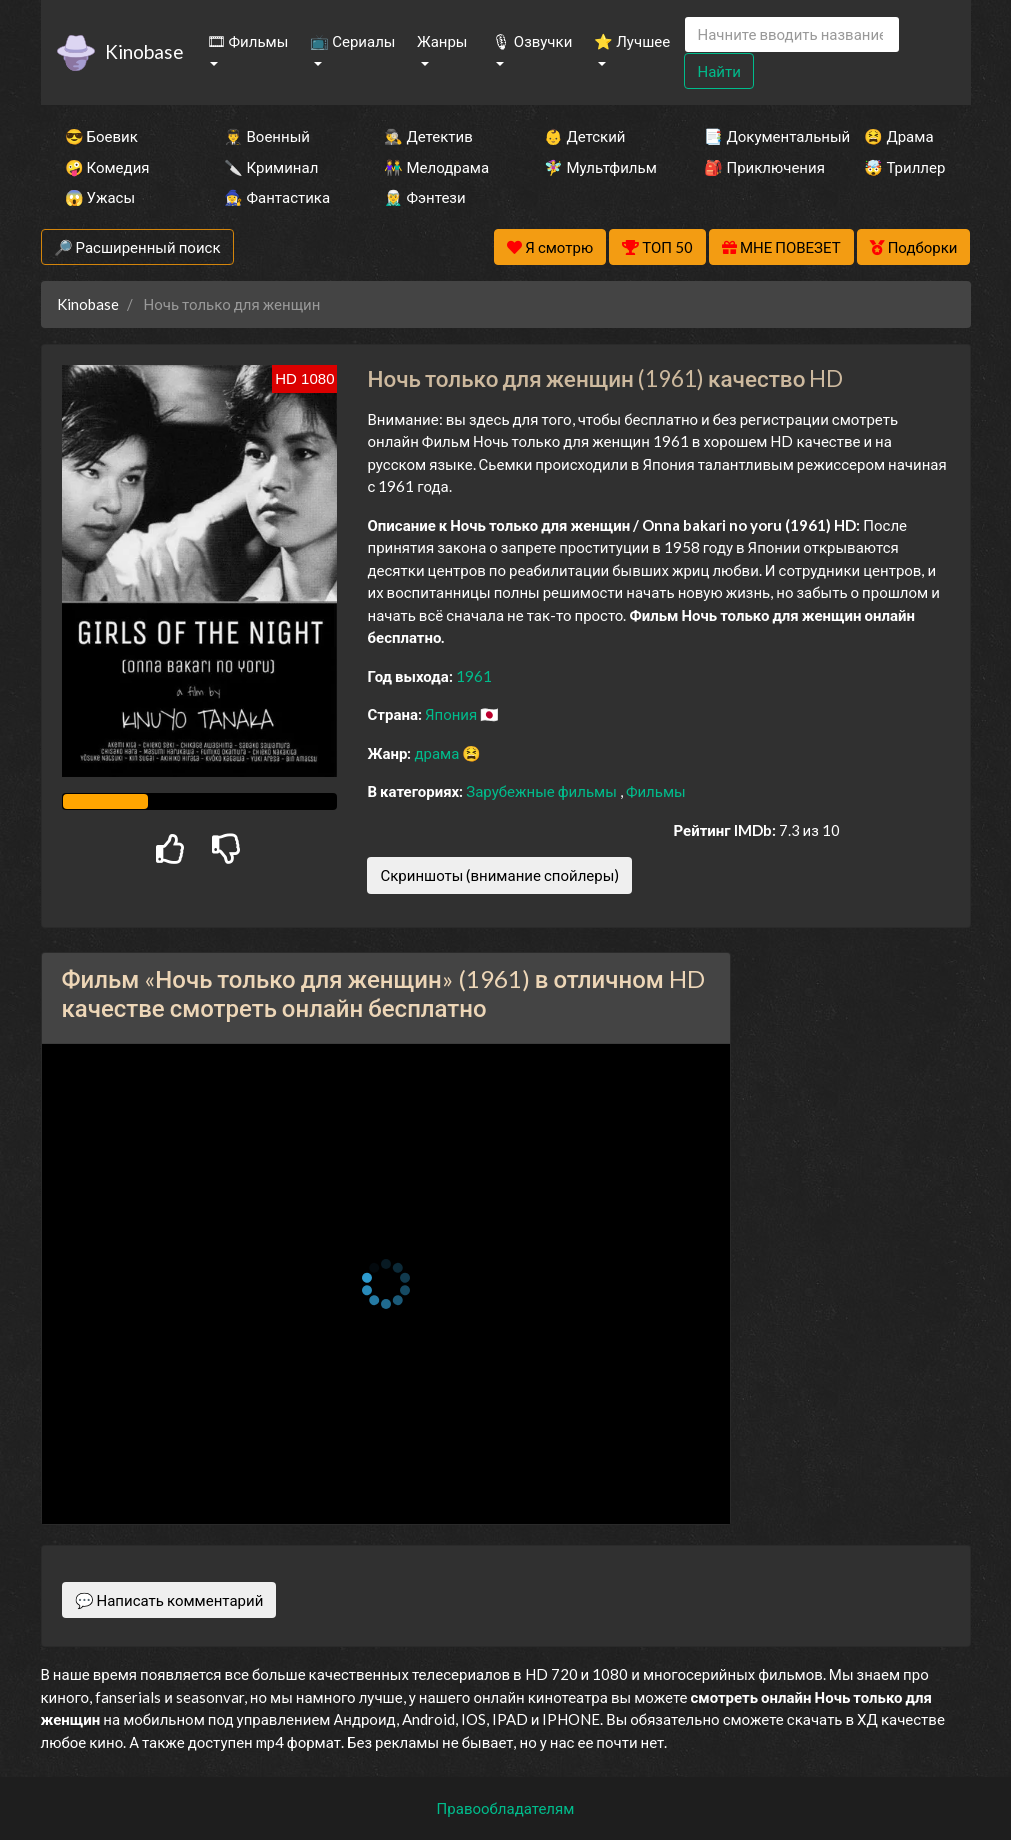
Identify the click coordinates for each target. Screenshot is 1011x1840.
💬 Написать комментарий (169, 1600)
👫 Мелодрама (436, 167)
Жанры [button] (442, 41)
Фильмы (656, 791)
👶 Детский (584, 136)
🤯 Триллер (904, 167)
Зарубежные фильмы (543, 791)
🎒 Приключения (757, 167)
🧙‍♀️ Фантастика (277, 197)
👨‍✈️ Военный (266, 136)
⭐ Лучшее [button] (632, 41)
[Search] (792, 34)
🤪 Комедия (107, 167)
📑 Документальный (757, 136)
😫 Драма (898, 136)
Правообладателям (506, 1808)
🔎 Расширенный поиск (137, 247)
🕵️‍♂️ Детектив (428, 136)
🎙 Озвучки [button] (532, 41)
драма (438, 753)
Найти (718, 71)
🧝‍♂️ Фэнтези (424, 197)
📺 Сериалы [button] (352, 41)
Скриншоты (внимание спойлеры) (499, 875)
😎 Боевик (101, 136)
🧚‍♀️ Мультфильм (597, 167)
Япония (452, 714)
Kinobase (144, 51)
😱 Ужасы (100, 197)
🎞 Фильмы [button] (248, 41)
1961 (474, 676)
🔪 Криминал (271, 167)
